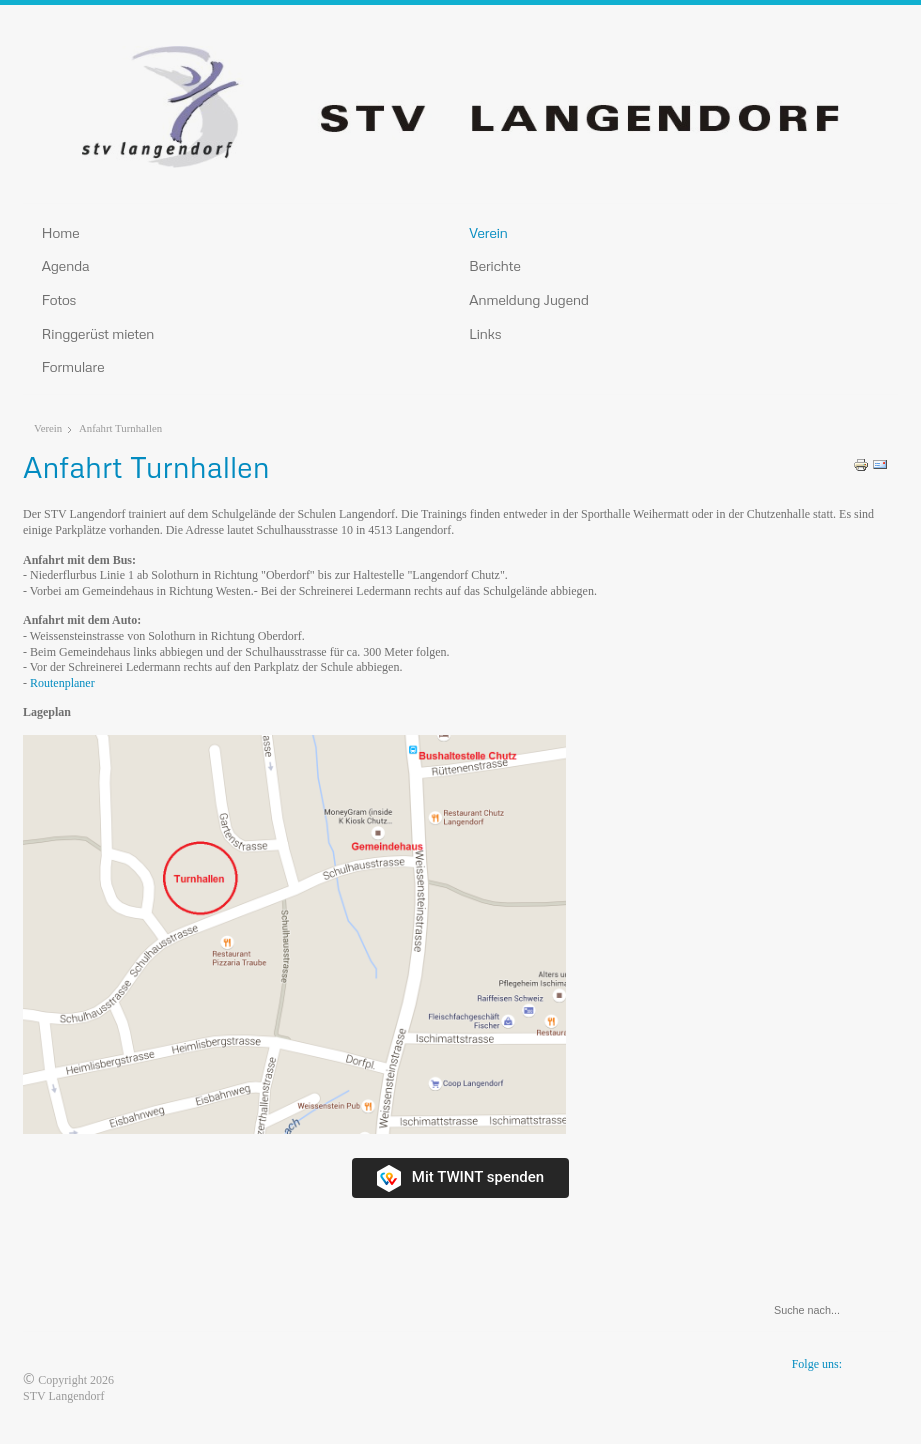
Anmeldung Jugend (529, 299)
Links (485, 333)
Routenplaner (62, 683)
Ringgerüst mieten (98, 333)
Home (61, 232)
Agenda (66, 265)
